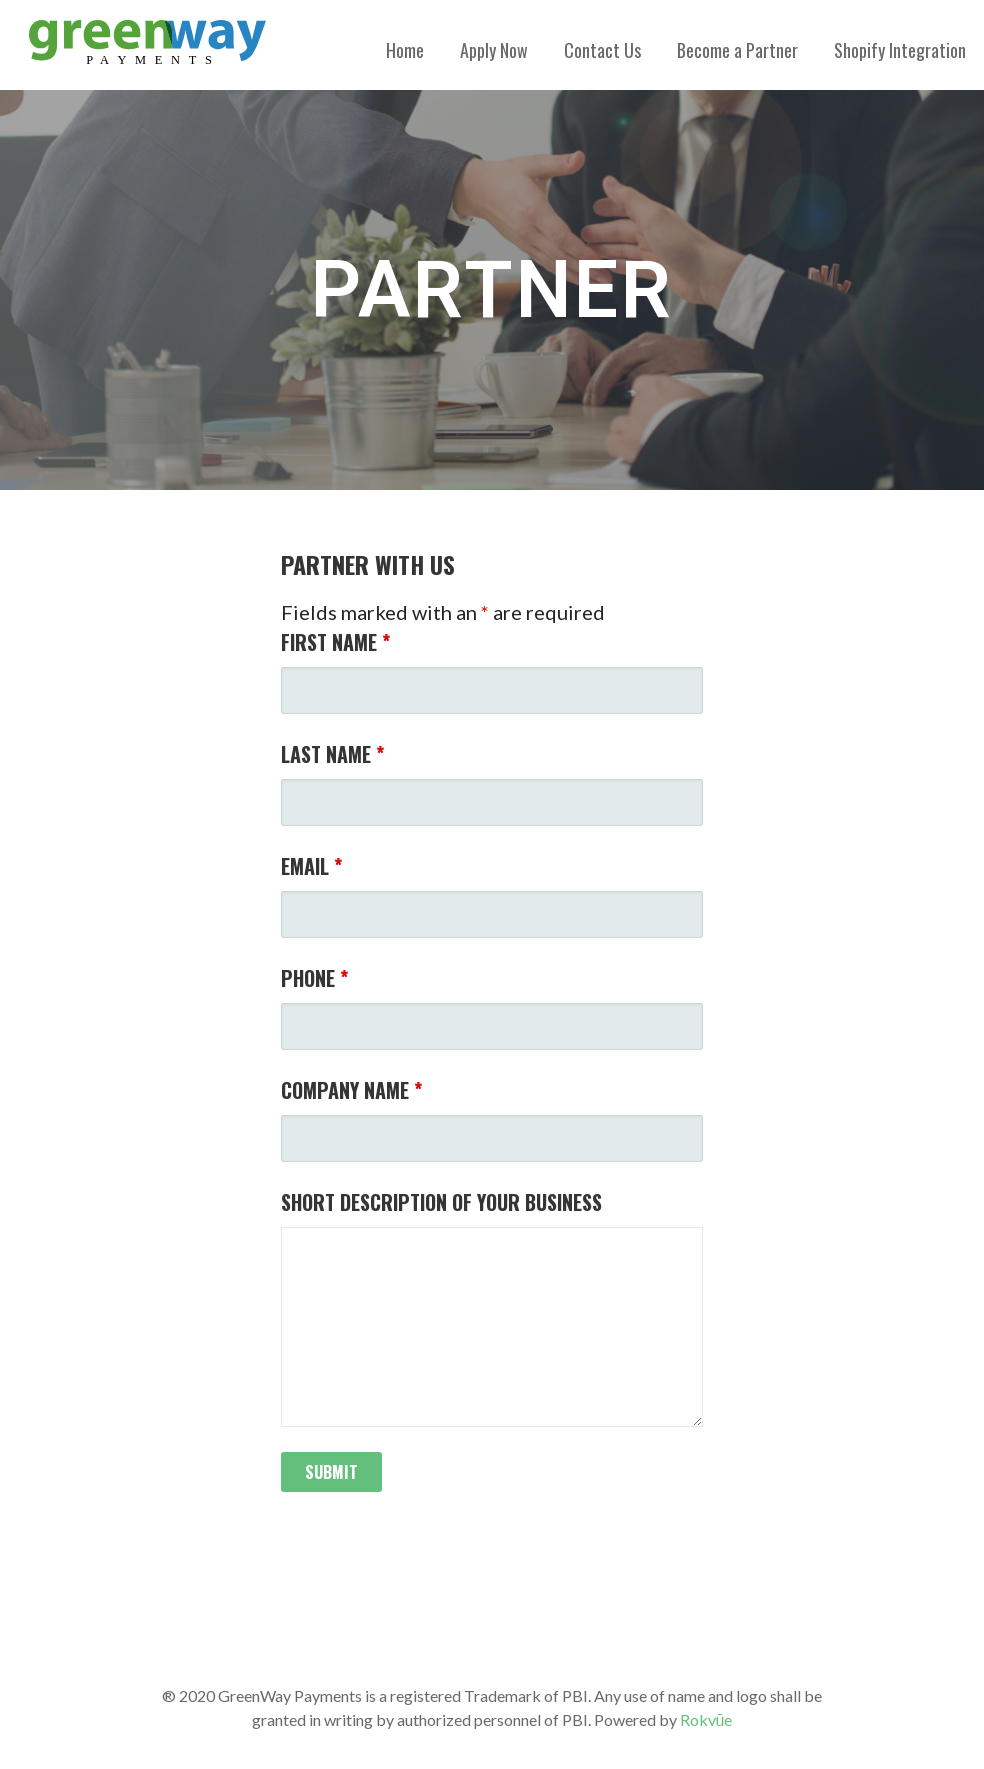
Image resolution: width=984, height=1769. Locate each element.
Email (311, 866)
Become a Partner (737, 50)
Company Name (351, 1090)
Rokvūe (706, 1719)
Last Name (332, 754)
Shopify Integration (900, 50)
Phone (314, 978)
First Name (335, 642)
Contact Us (602, 50)
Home (405, 50)
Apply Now (494, 50)
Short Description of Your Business (441, 1202)
